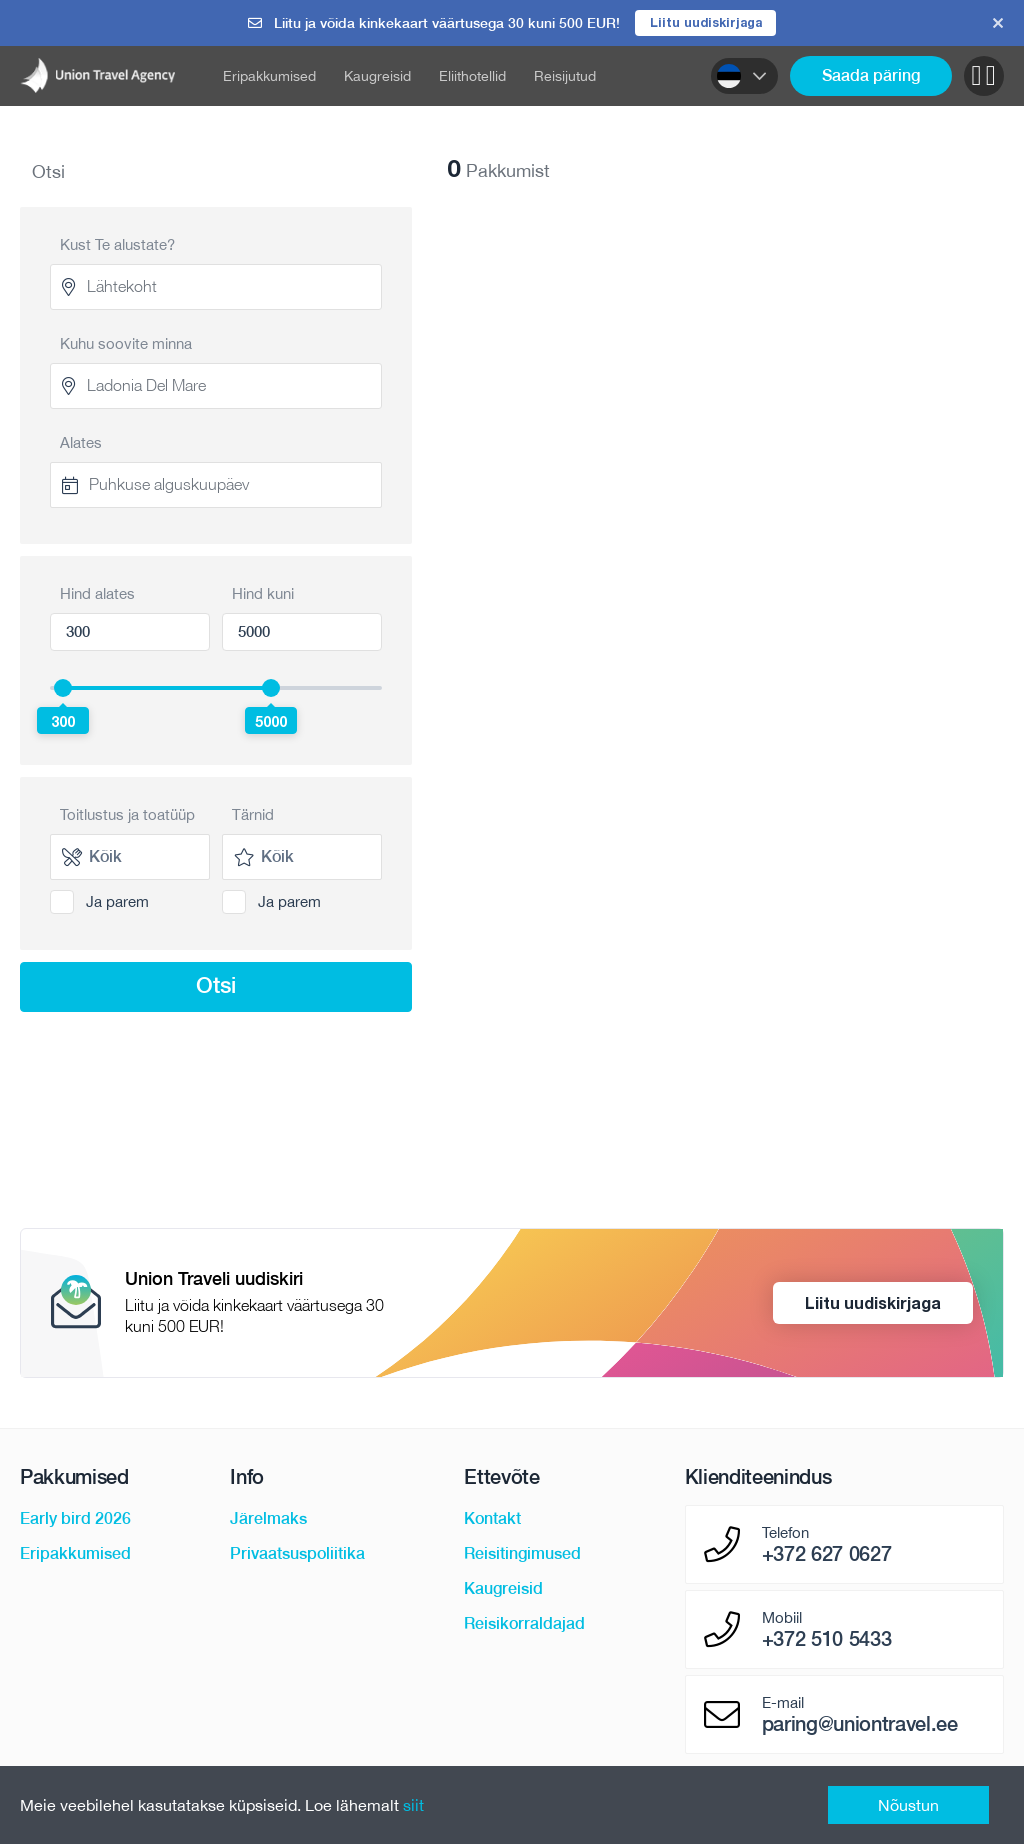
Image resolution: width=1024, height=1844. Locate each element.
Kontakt (492, 1520)
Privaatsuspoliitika (297, 1555)
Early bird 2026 (75, 1520)
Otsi (216, 986)
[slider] (63, 689)
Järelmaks (268, 1520)
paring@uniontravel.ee (860, 1726)
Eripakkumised (269, 77)
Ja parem (117, 902)
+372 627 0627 (827, 1556)
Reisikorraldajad (524, 1625)
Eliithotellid (472, 77)
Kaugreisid (377, 77)
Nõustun (908, 1805)
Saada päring (871, 76)
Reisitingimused (522, 1555)
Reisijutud (565, 77)
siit (413, 1805)
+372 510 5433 (827, 1641)
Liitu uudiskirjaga (705, 23)
